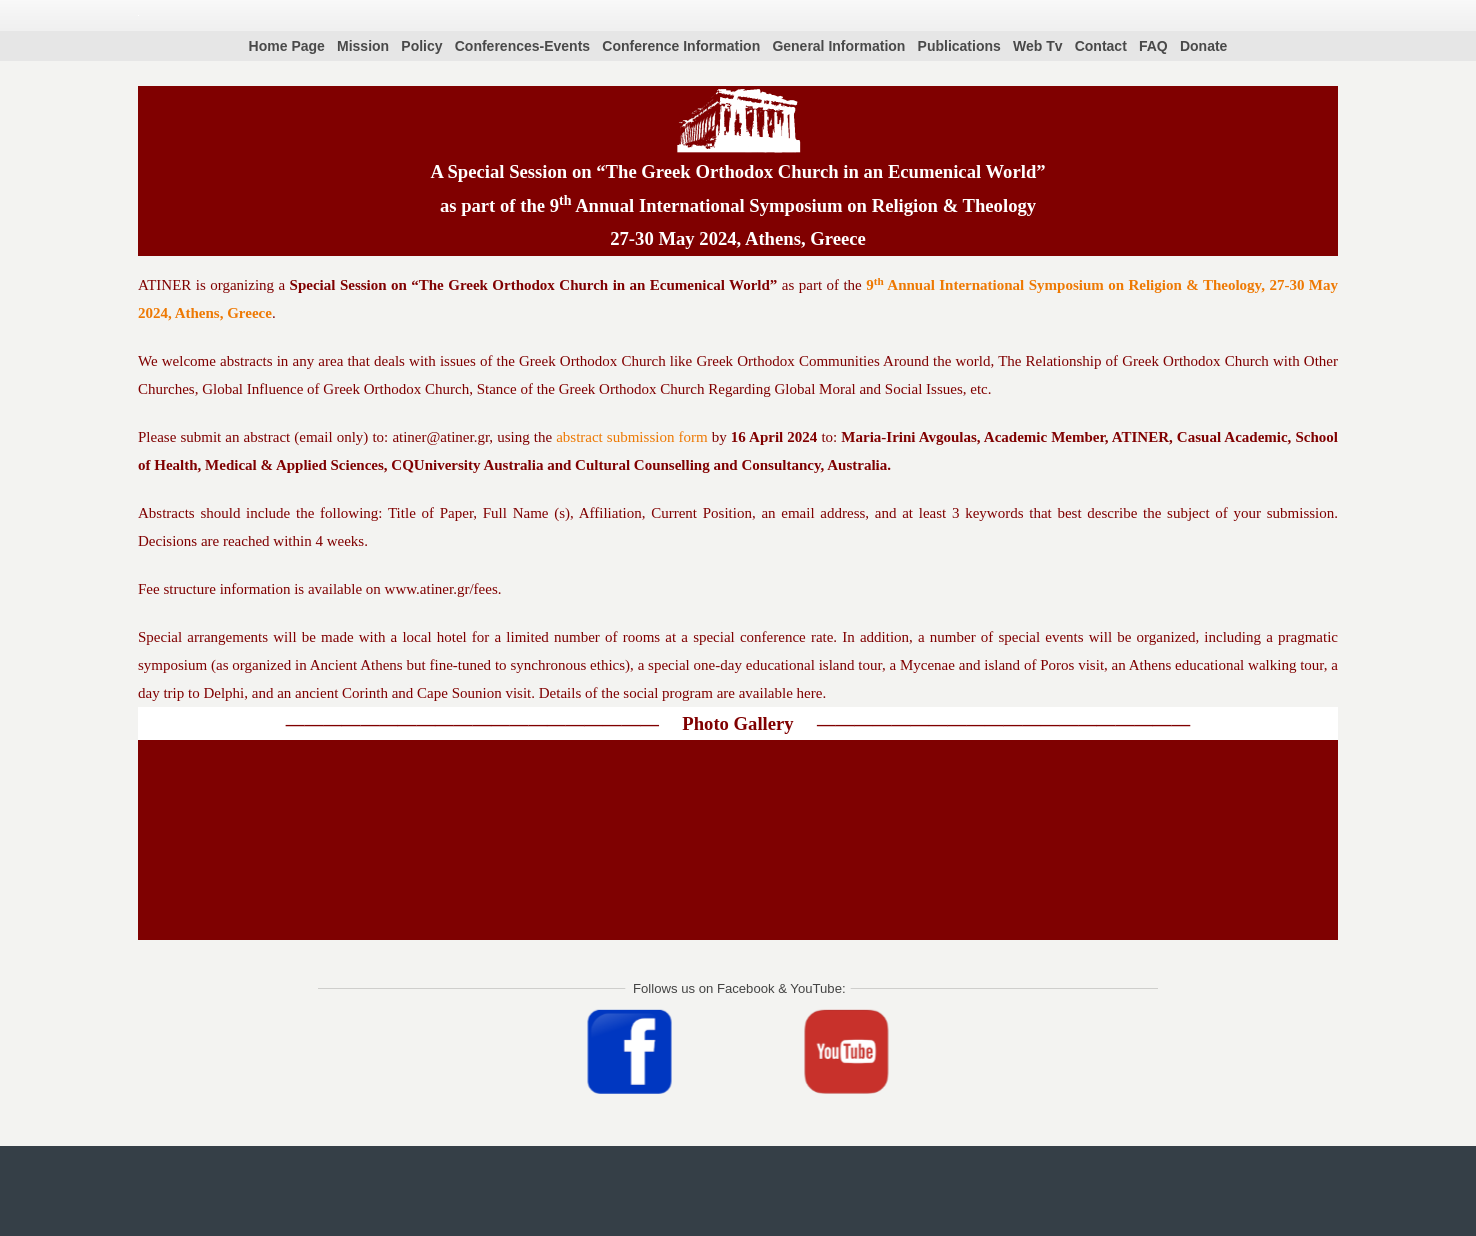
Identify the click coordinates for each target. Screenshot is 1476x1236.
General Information (838, 46)
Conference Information (681, 46)
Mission (363, 46)
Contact (1101, 46)
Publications (959, 46)
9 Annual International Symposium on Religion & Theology (793, 205)
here (810, 693)
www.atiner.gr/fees (441, 589)
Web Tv (1038, 46)
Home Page (287, 46)
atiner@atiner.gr (440, 437)
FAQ (1153, 46)
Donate (1203, 46)
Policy (421, 46)
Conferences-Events (522, 46)
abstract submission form (631, 437)
